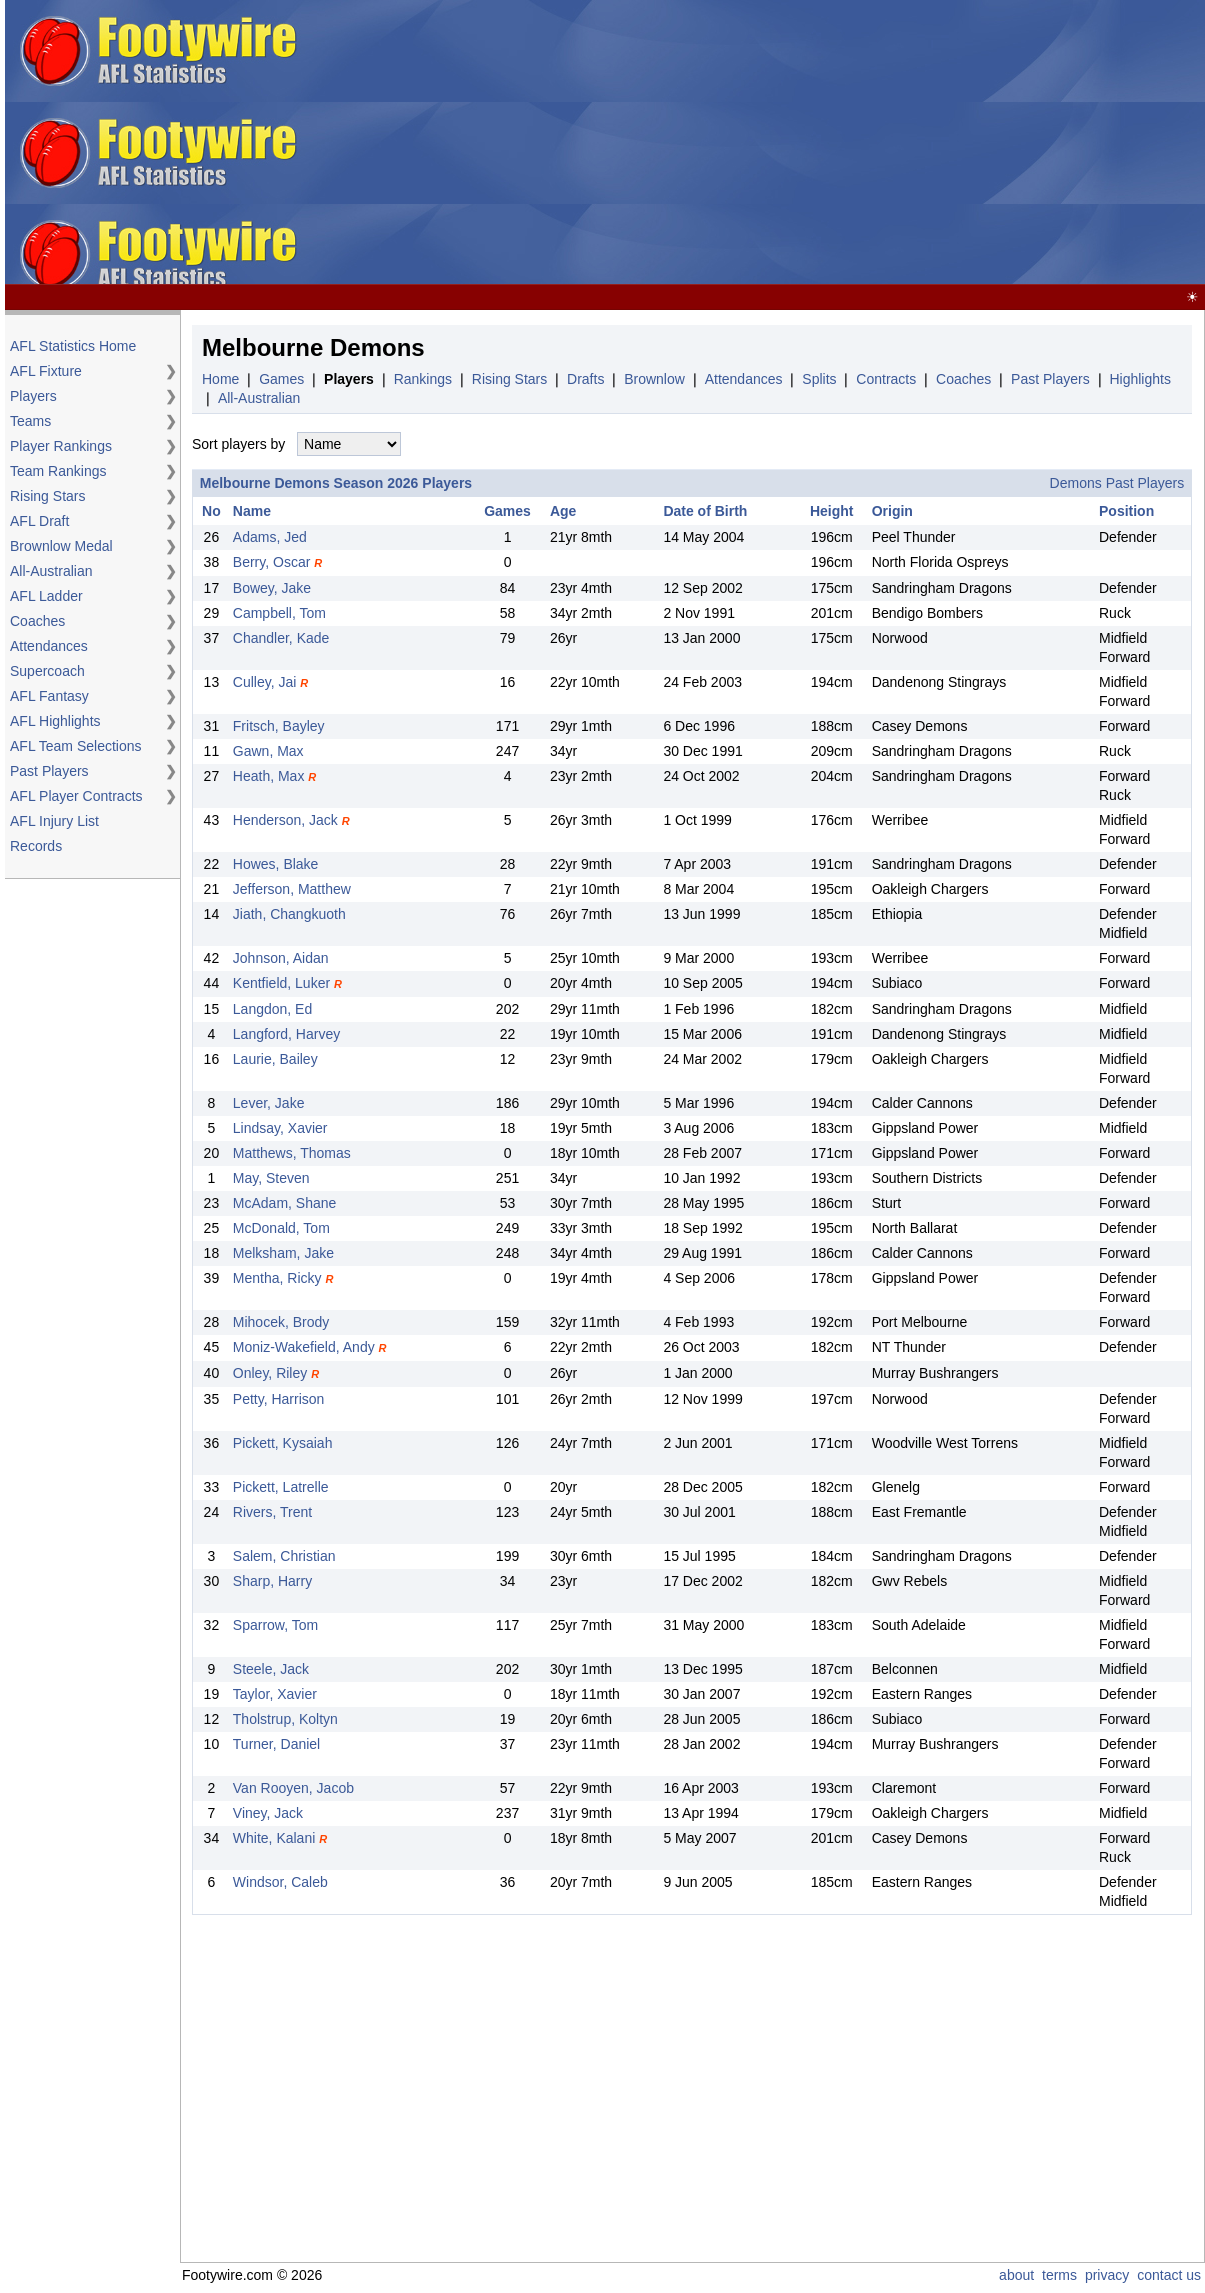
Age (563, 511)
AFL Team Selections (76, 746)
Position (1126, 511)
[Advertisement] (775, 143)
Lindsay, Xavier (280, 1128)
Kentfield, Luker (281, 983)
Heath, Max (269, 776)
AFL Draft (39, 521)
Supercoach (47, 671)
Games (281, 379)
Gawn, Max (268, 751)
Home (220, 379)
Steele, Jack (271, 1669)
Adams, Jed (270, 537)
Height (832, 511)
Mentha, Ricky (277, 1278)
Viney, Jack (268, 1813)
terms (1059, 2275)
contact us (1169, 2275)
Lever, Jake (269, 1103)
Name (252, 511)
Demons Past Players (1117, 483)
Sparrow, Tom (275, 1625)
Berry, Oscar (272, 562)
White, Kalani (274, 1838)
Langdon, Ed (272, 1009)
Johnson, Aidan (281, 958)
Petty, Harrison (279, 1399)
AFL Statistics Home (73, 346)
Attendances (49, 646)
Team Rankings (58, 471)
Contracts (886, 379)
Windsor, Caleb (280, 1882)
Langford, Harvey (286, 1034)
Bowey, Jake (272, 588)
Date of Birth (705, 511)
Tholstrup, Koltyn (285, 1719)
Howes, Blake (276, 864)
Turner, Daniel (276, 1744)
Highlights (1139, 379)
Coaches (37, 621)
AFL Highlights (55, 721)
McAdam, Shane (285, 1203)
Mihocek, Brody (281, 1322)
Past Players (49, 771)
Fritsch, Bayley (279, 726)
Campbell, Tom (279, 613)
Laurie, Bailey (275, 1059)
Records (36, 846)
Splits (819, 379)
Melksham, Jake (283, 1253)
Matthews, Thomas (292, 1153)
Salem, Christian (284, 1556)
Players (33, 396)
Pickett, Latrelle (281, 1487)
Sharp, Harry (272, 1581)
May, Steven (271, 1178)
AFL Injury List (54, 821)
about (1016, 2275)
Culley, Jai (265, 682)
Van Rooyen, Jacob (293, 1788)
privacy (1107, 2275)
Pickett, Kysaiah (283, 1443)
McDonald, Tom (281, 1228)
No (211, 511)
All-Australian (51, 571)
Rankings (423, 379)
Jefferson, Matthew (292, 889)
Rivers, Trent (272, 1512)
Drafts (585, 379)
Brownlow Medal (61, 546)
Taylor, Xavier (275, 1694)
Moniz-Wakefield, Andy (304, 1347)
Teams (30, 421)
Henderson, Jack (285, 820)
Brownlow (654, 379)
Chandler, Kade (281, 638)
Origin (892, 511)
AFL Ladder (46, 596)
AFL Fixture (46, 371)
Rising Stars (47, 496)
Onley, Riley (270, 1373)
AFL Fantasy (49, 696)
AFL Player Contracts (76, 796)
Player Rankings (61, 446)
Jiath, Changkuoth (289, 914)
